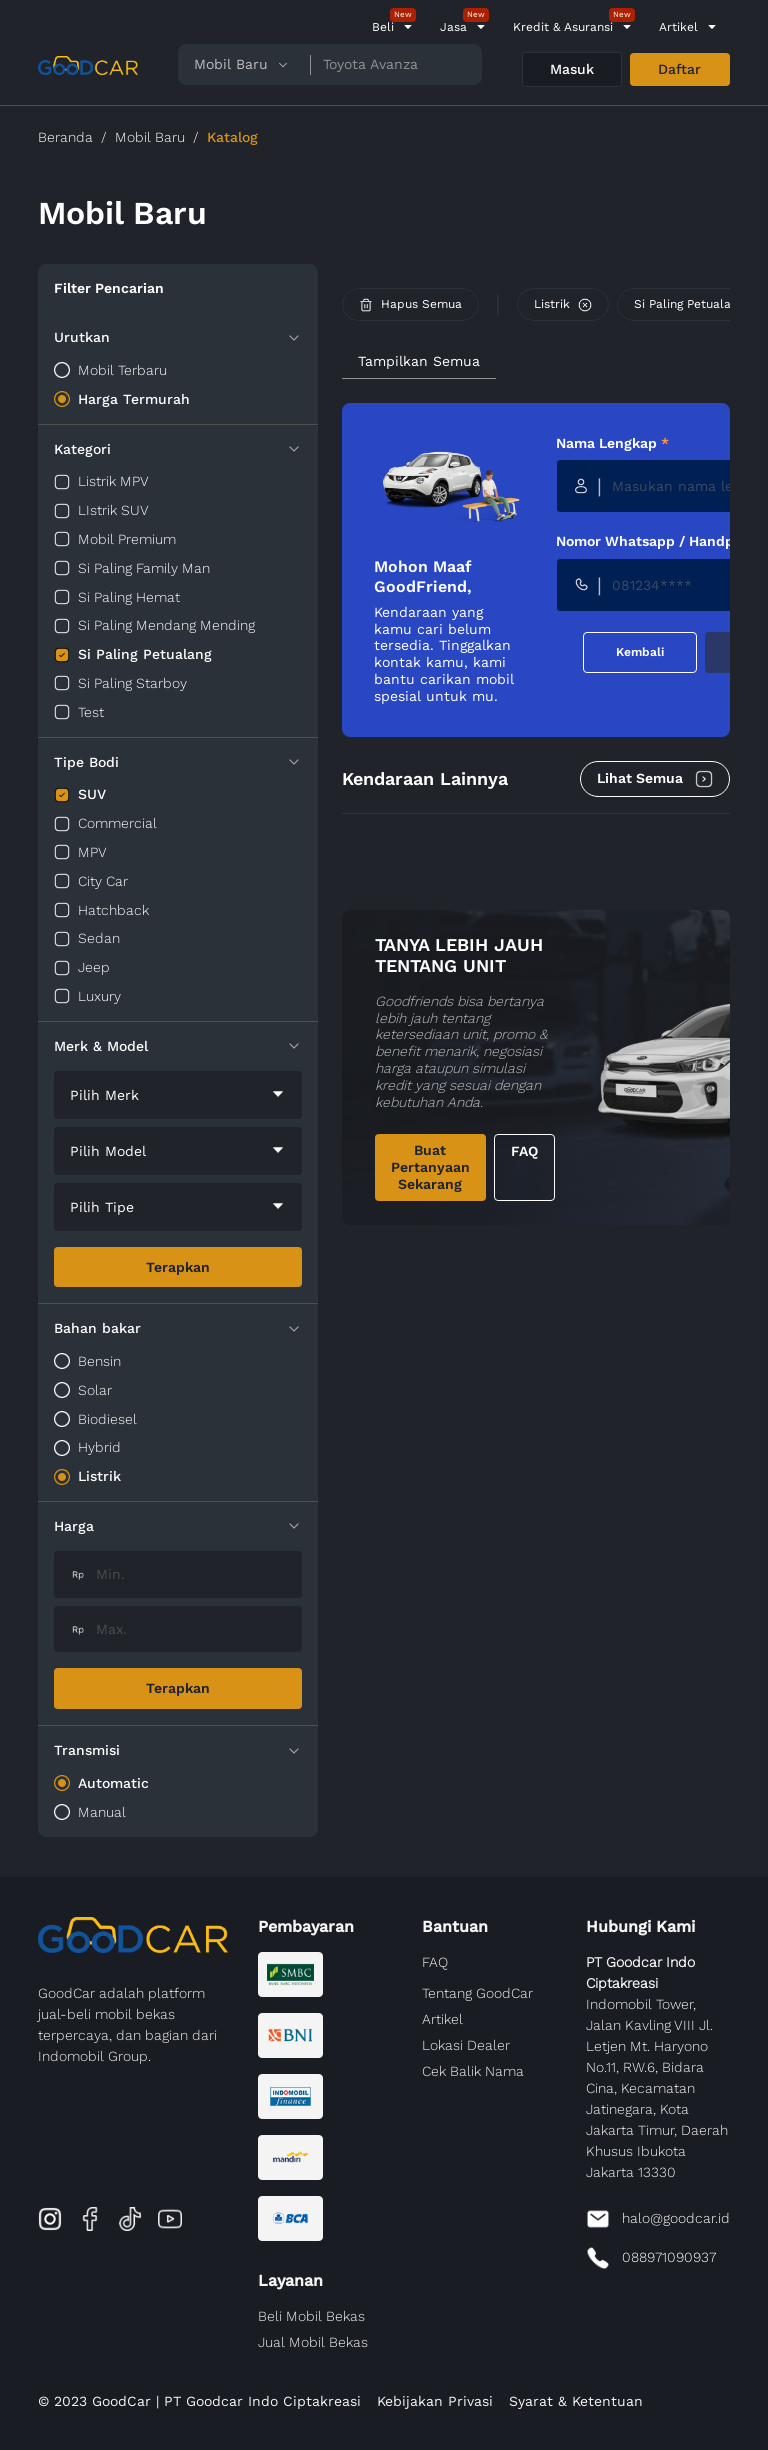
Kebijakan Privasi (435, 2401)
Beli (383, 27)
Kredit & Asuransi (563, 27)
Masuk (572, 69)
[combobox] (178, 1095)
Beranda (65, 137)
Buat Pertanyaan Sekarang (430, 1167)
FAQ (524, 1151)
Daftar (679, 69)
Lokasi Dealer (466, 2045)
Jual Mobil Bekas (313, 2342)
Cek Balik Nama (473, 2071)
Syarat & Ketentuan (576, 2401)
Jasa (453, 27)
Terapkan (178, 1267)
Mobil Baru (150, 137)
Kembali (640, 652)
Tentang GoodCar (477, 1993)
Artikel (678, 27)
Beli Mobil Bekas (311, 2316)
